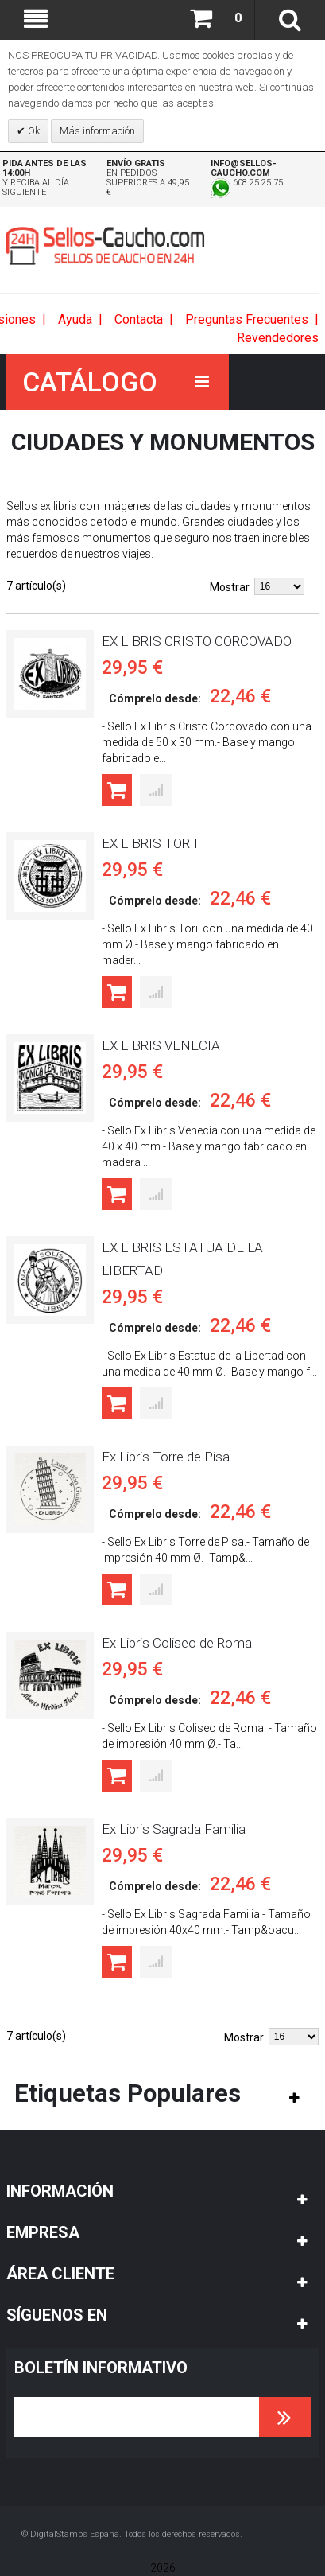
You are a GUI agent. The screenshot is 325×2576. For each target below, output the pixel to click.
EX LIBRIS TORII (150, 843)
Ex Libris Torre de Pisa (166, 1457)
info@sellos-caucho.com (244, 168)
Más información (97, 131)
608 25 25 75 (247, 182)
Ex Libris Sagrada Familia (174, 1829)
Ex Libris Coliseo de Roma (177, 1643)
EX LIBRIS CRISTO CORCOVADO (197, 641)
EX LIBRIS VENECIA (161, 1045)
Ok (32, 131)
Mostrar (230, 587)
